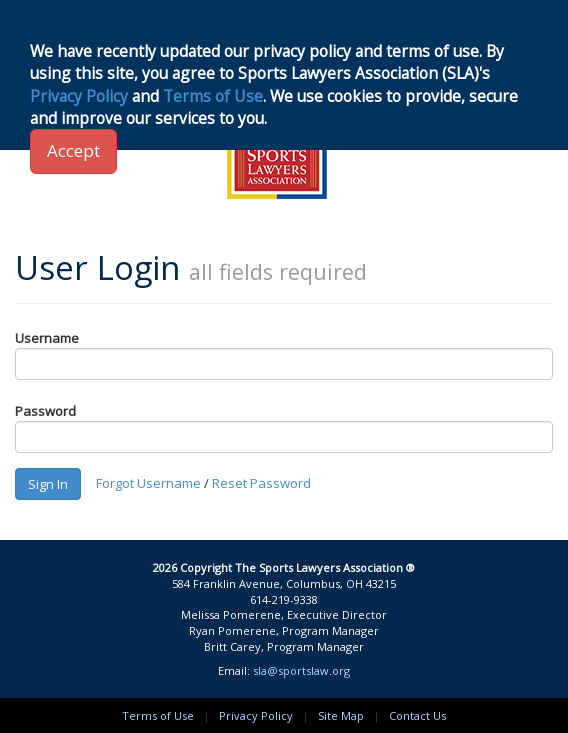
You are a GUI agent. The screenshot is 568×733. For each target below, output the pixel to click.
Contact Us (417, 715)
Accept (73, 150)
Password (45, 411)
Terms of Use (158, 715)
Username (47, 338)
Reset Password (261, 482)
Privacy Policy (256, 715)
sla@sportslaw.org (301, 670)
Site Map (341, 715)
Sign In (48, 484)
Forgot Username (148, 482)
